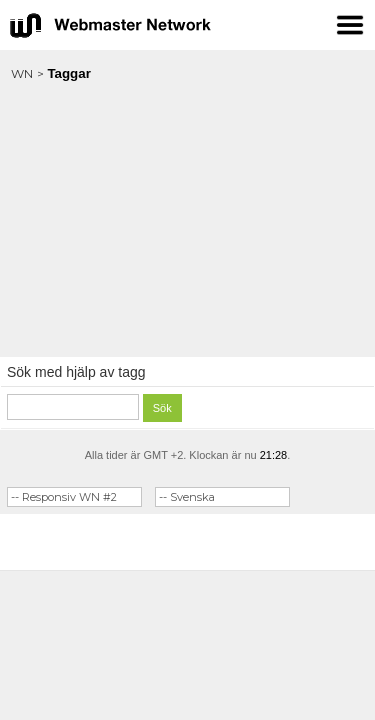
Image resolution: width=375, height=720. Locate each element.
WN (22, 73)
